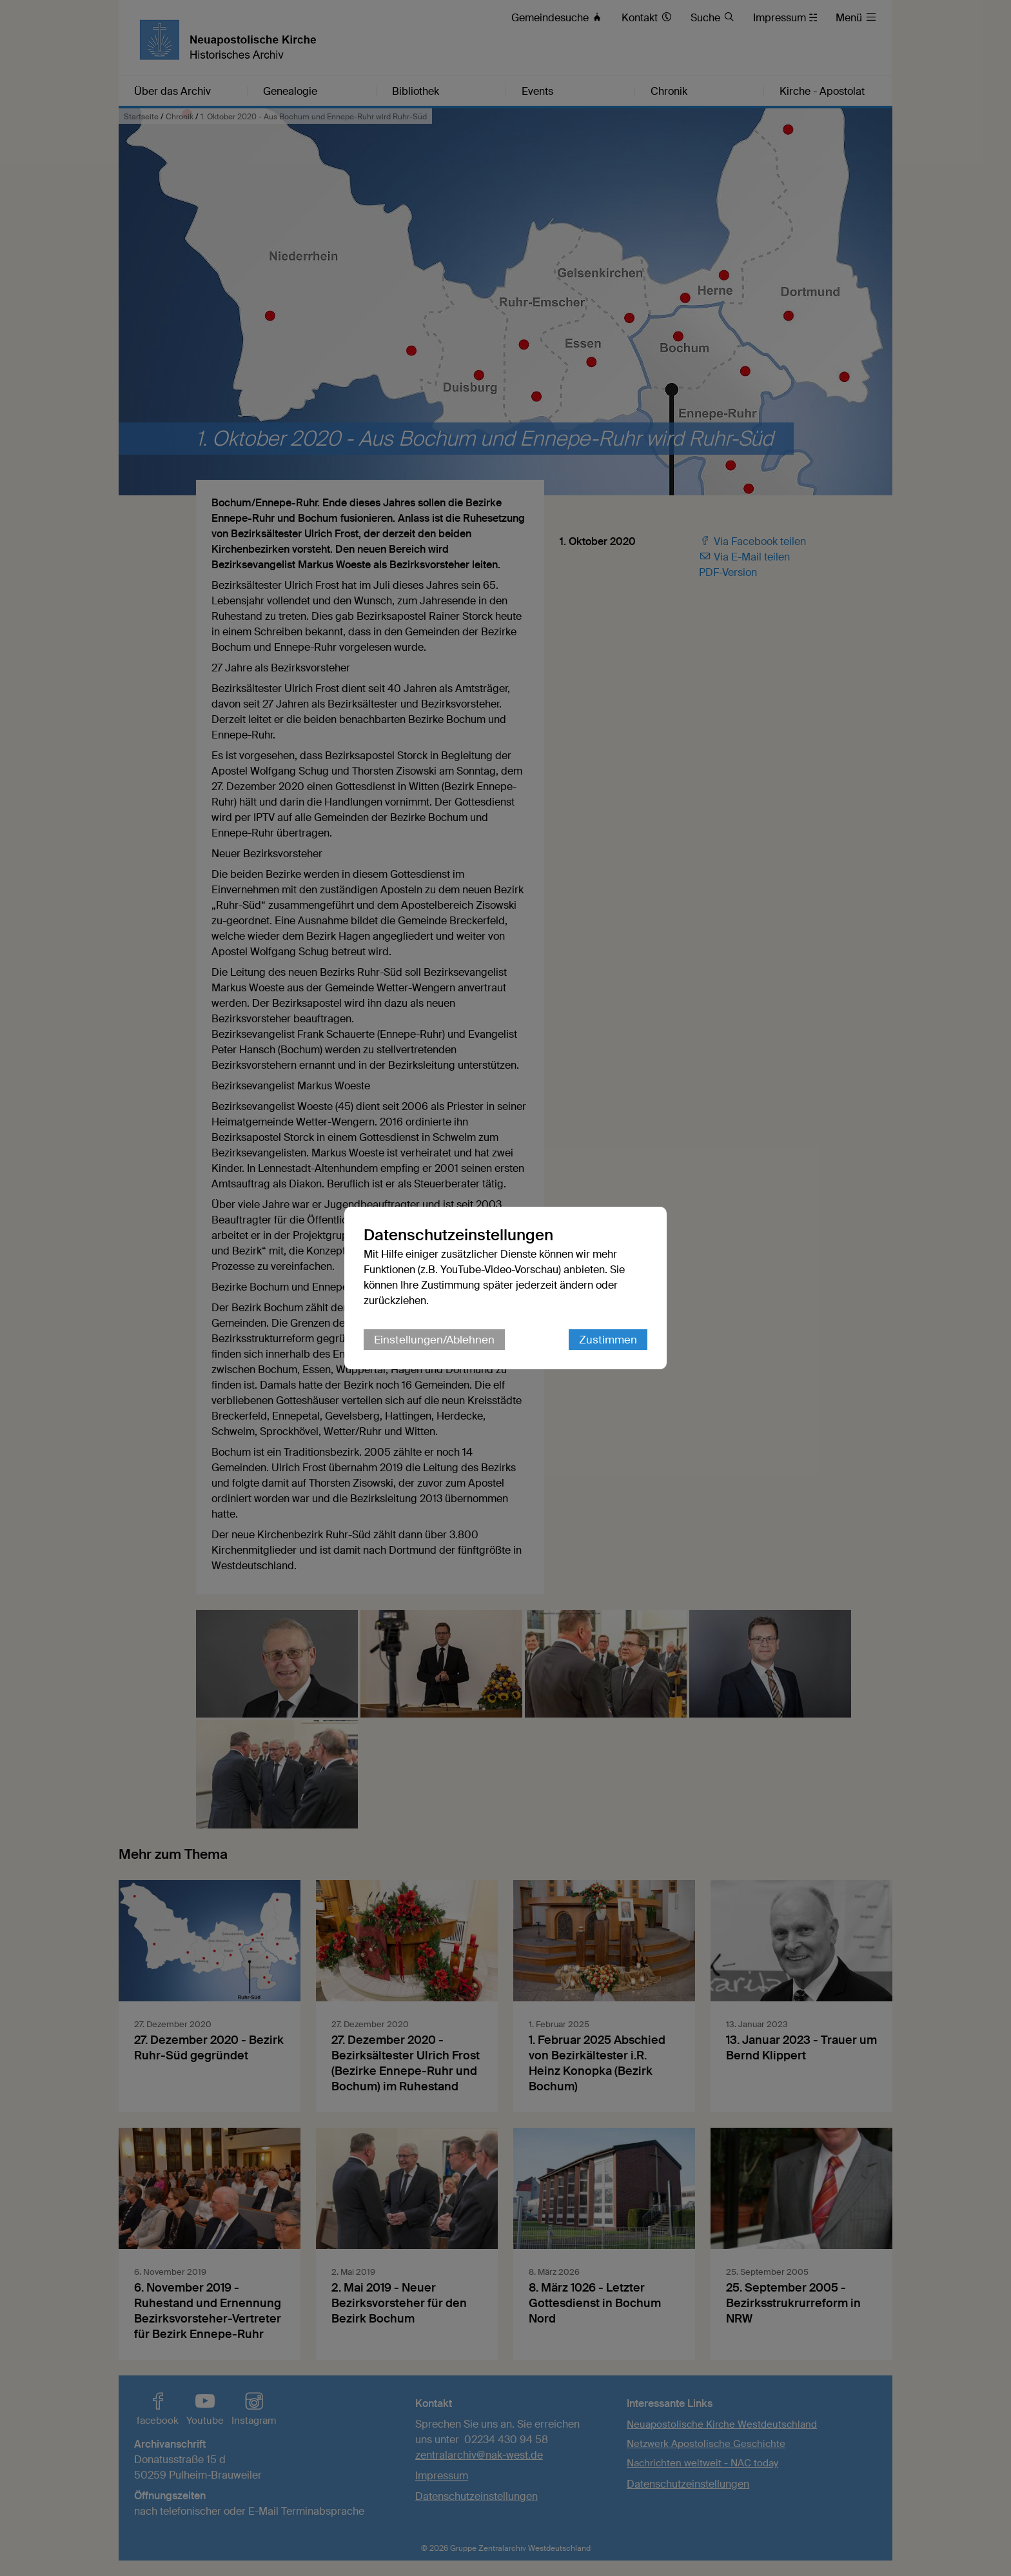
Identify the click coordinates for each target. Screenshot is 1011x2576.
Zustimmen (608, 1340)
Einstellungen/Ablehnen (434, 1340)
